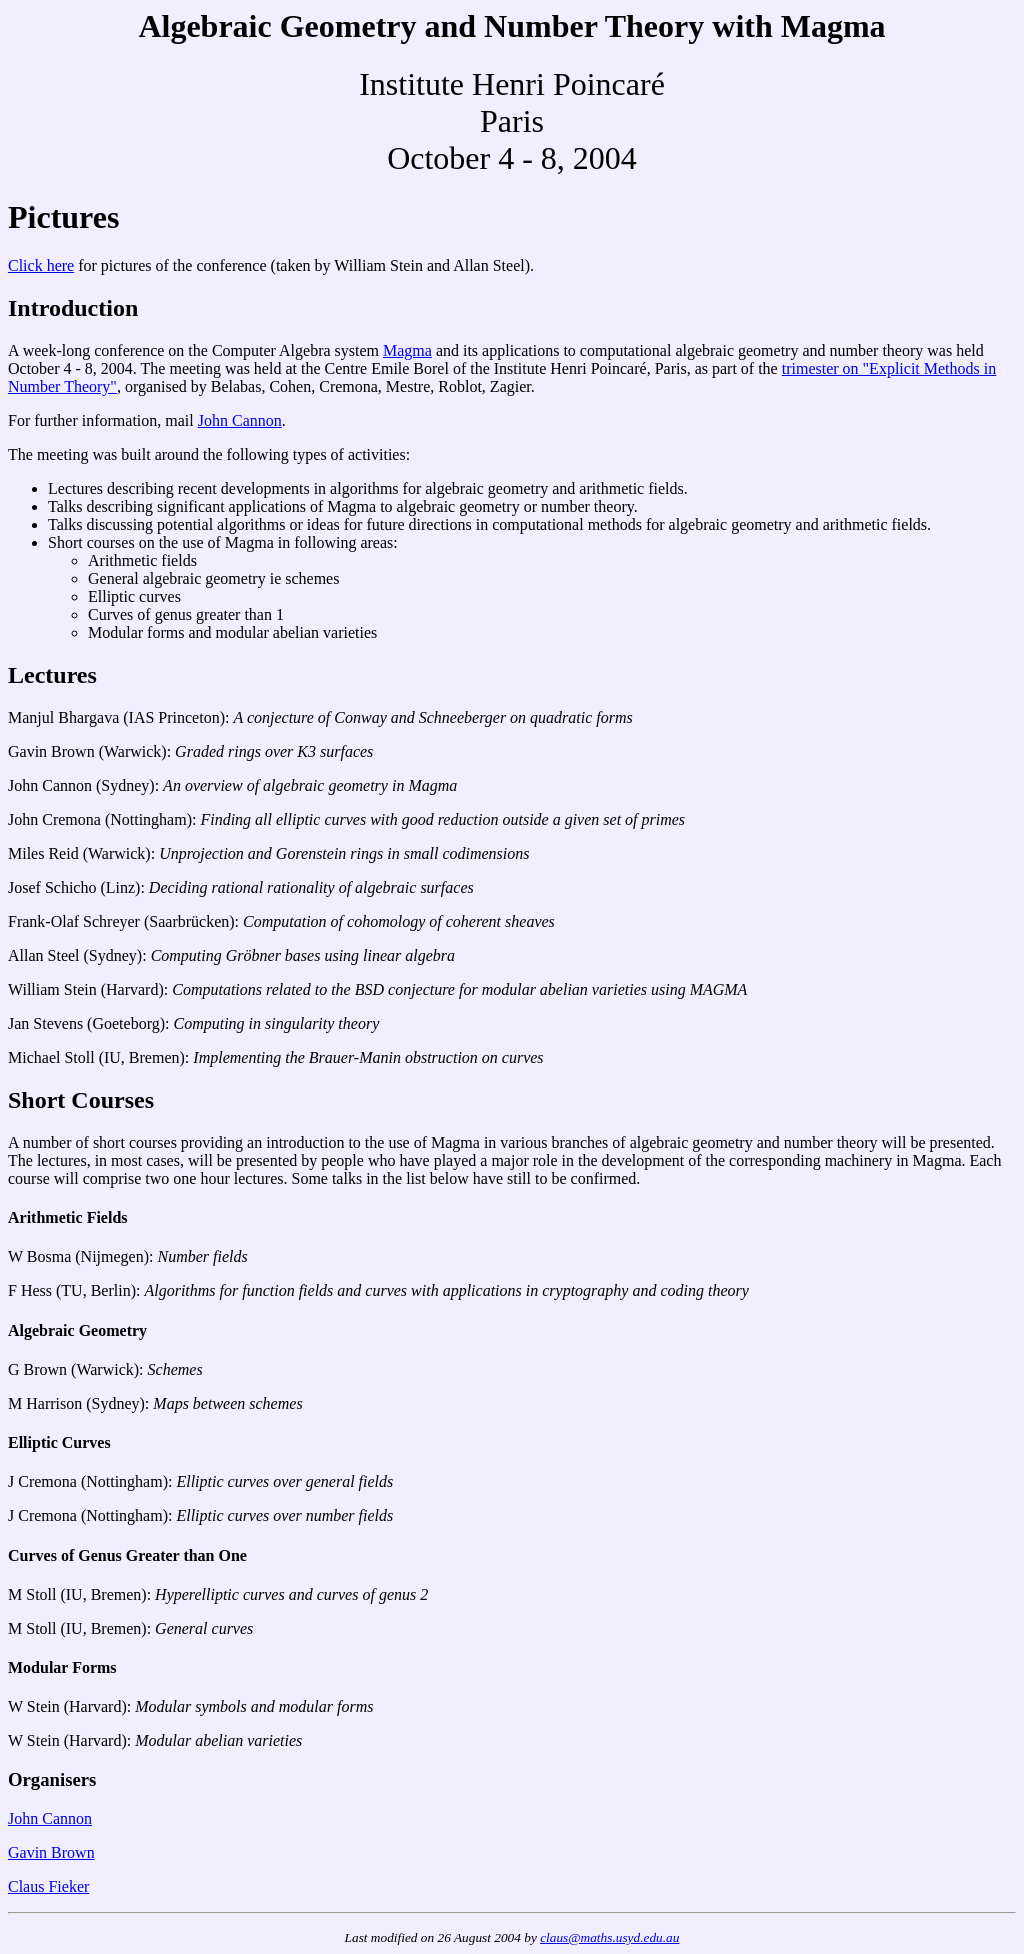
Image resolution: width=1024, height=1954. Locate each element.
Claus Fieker (48, 1886)
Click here (41, 265)
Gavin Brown (51, 1852)
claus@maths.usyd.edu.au (609, 1937)
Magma (407, 350)
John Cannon (240, 420)
